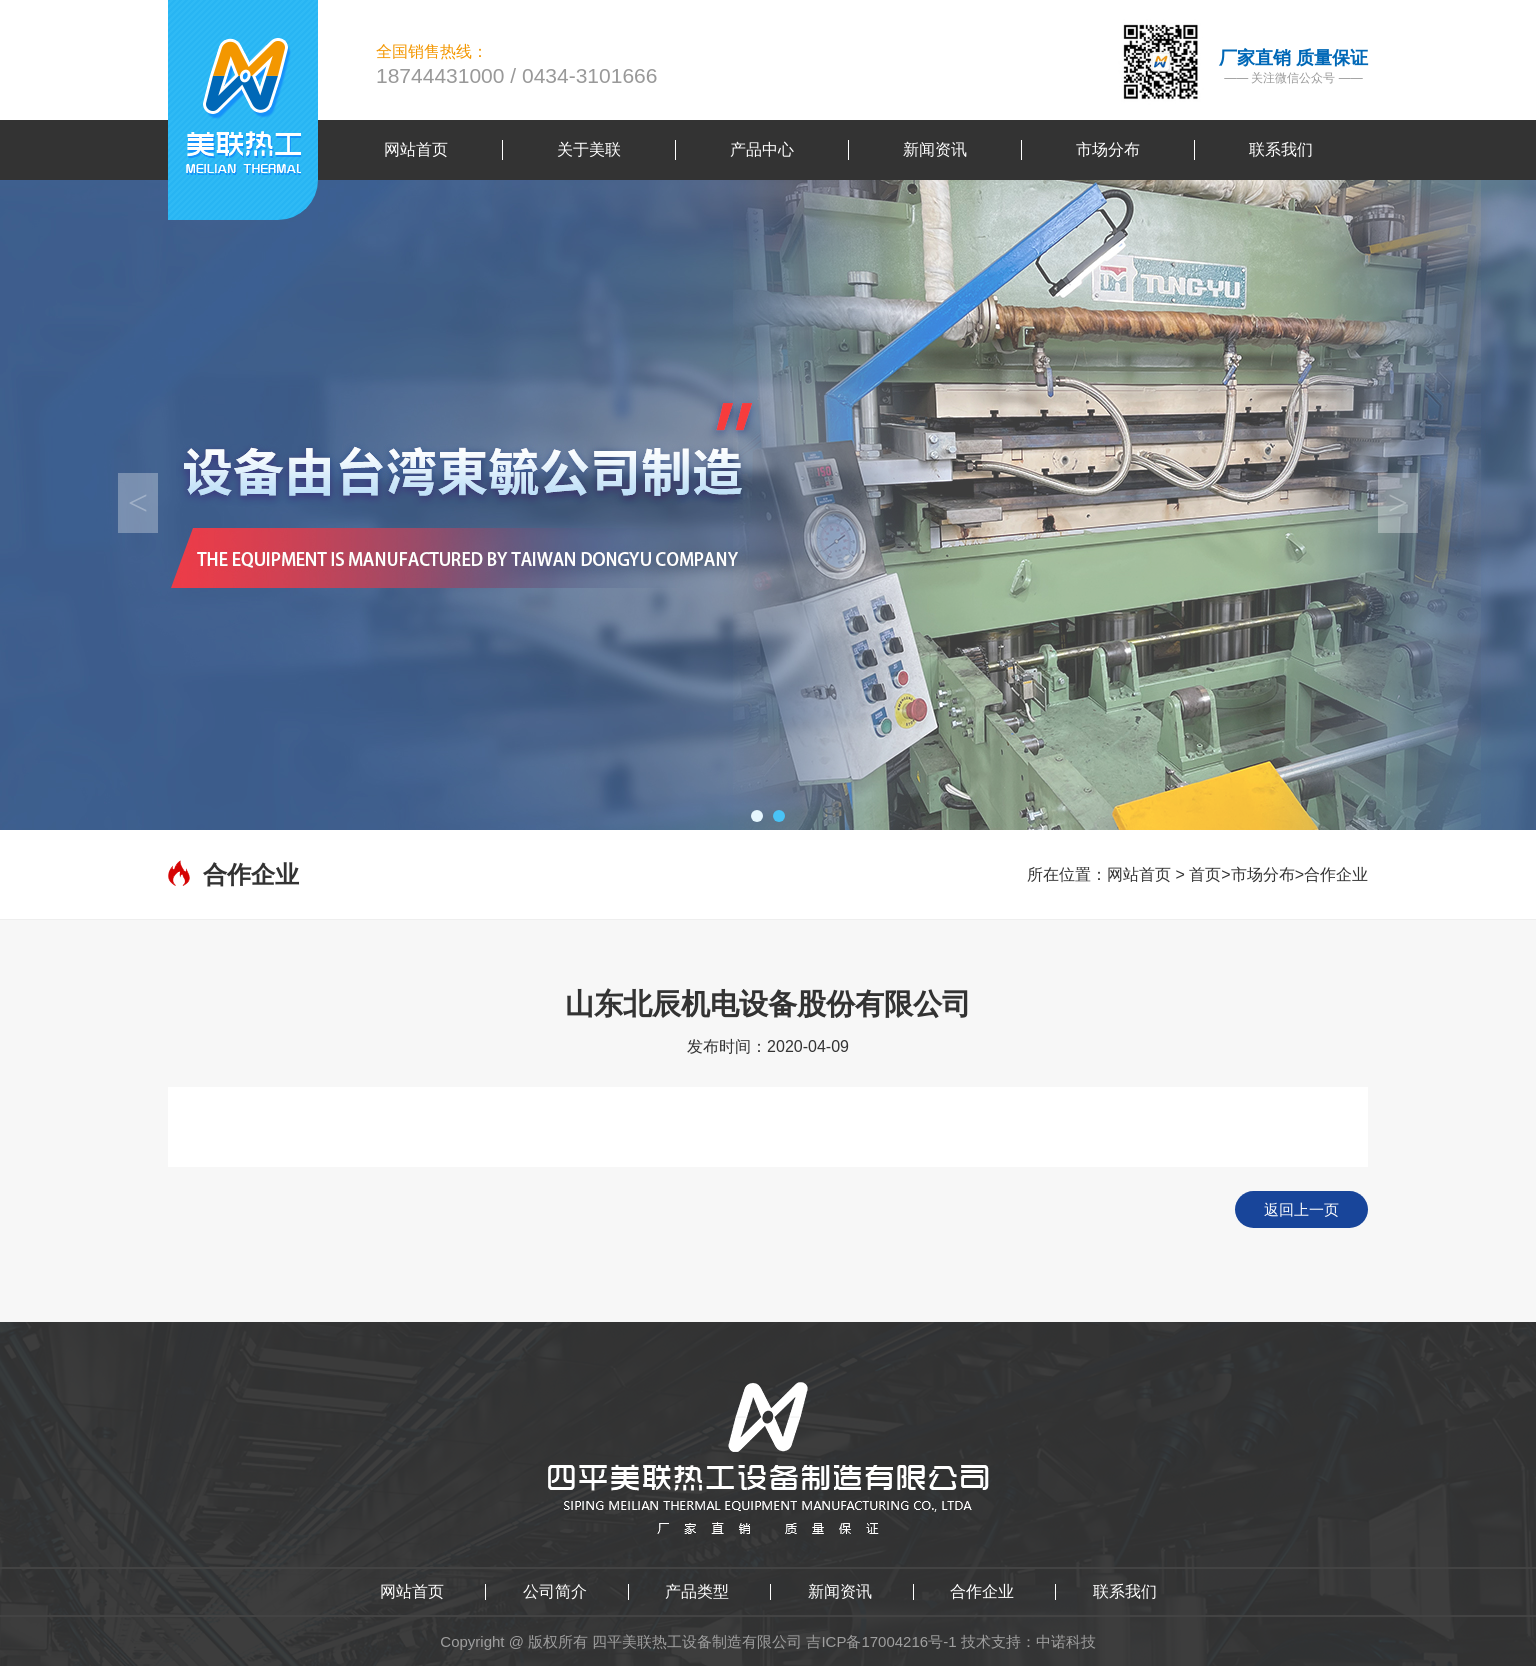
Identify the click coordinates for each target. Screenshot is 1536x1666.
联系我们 (1125, 1592)
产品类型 (697, 1592)
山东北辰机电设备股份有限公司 (768, 1004)
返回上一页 (1301, 1209)
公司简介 (555, 1592)
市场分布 (1263, 874)
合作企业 (1336, 874)
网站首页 (1139, 874)
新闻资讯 (840, 1592)
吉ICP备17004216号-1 (881, 1641)
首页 (1205, 874)
